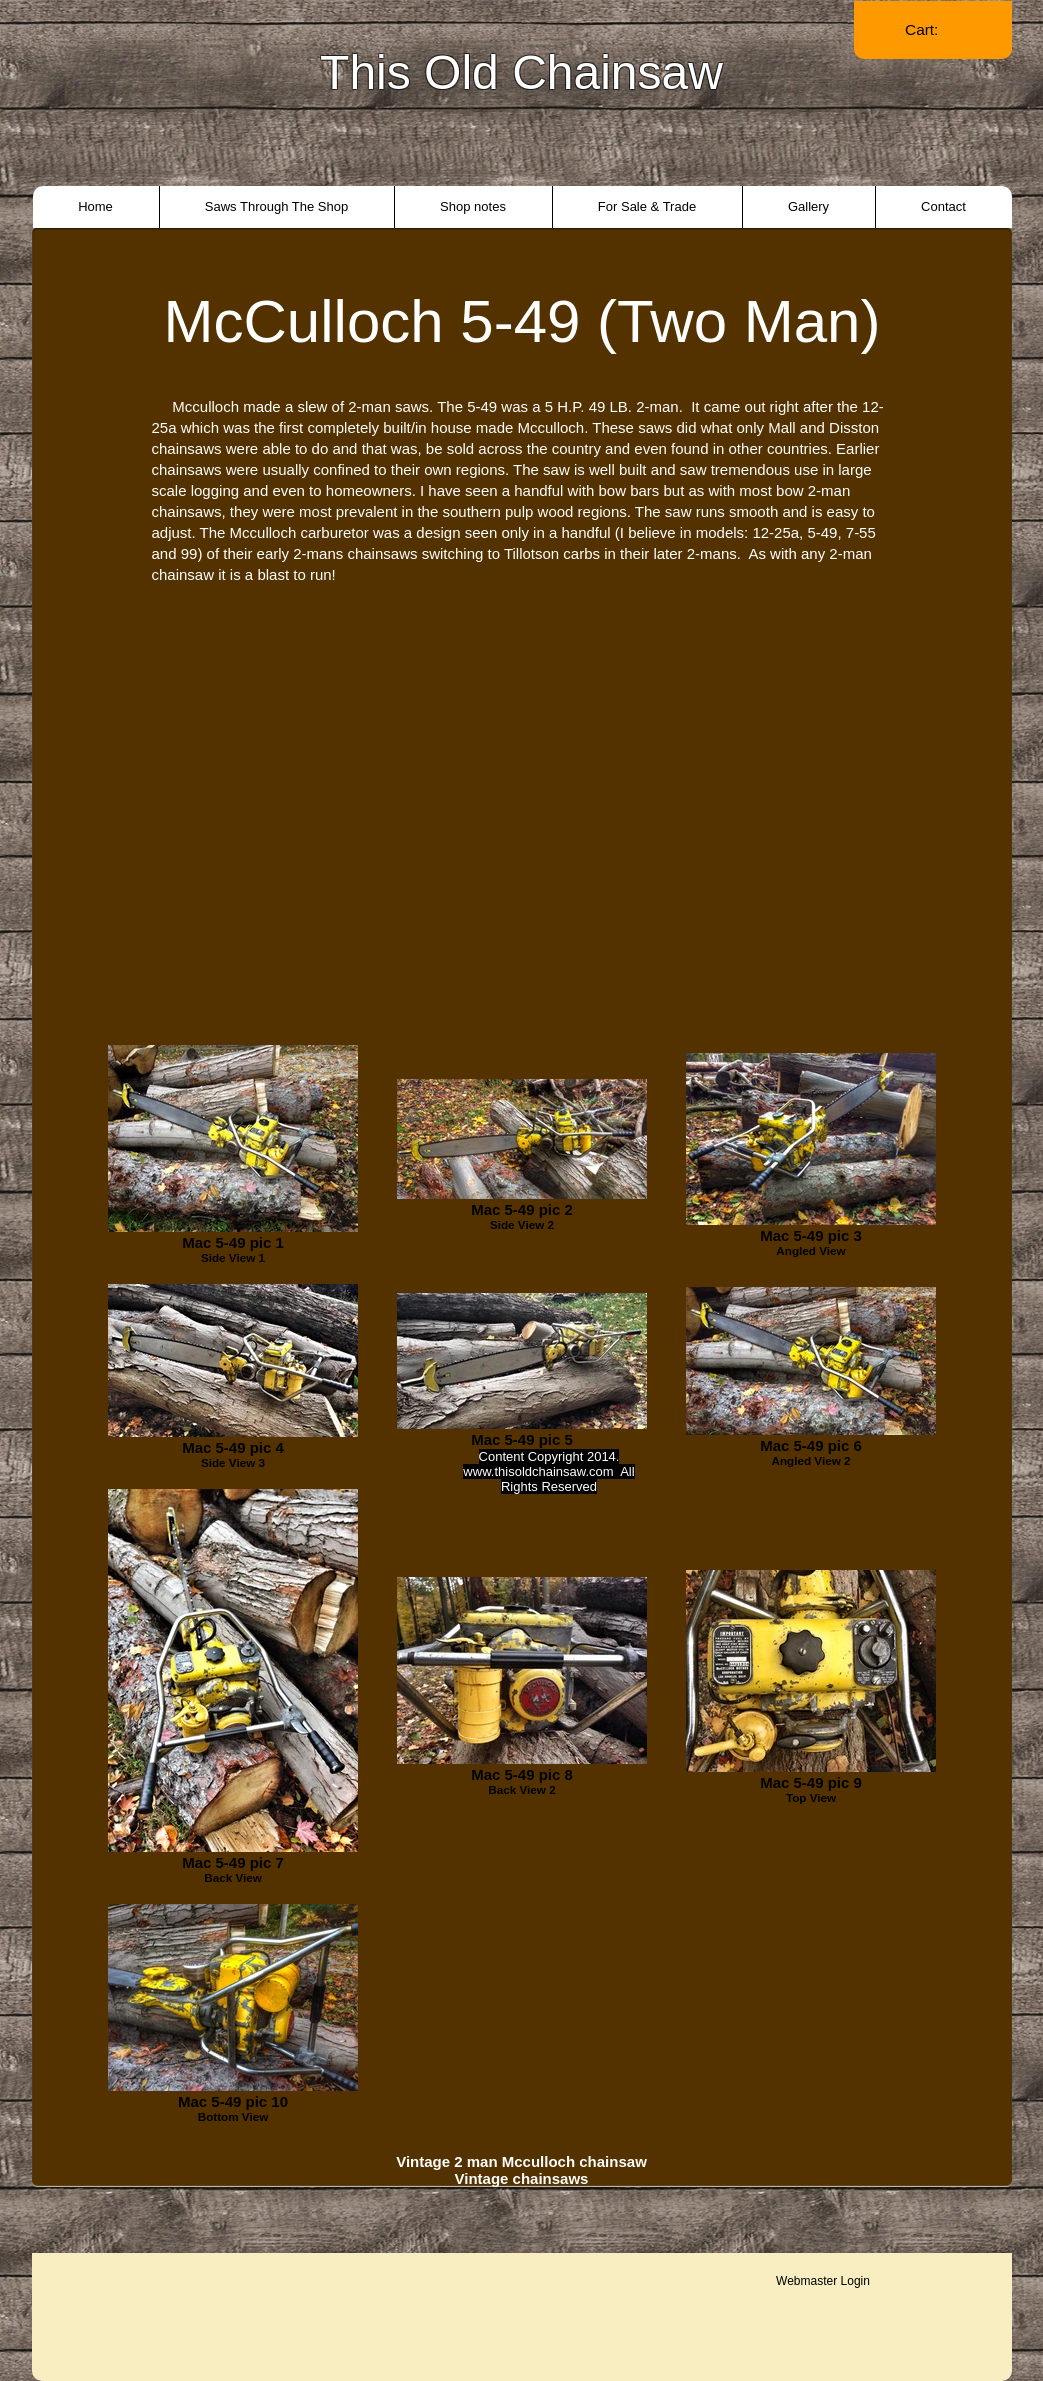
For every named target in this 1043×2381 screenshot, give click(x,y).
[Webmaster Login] (823, 2281)
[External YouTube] (515, 823)
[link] (933, 30)
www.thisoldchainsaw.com (538, 1471)
